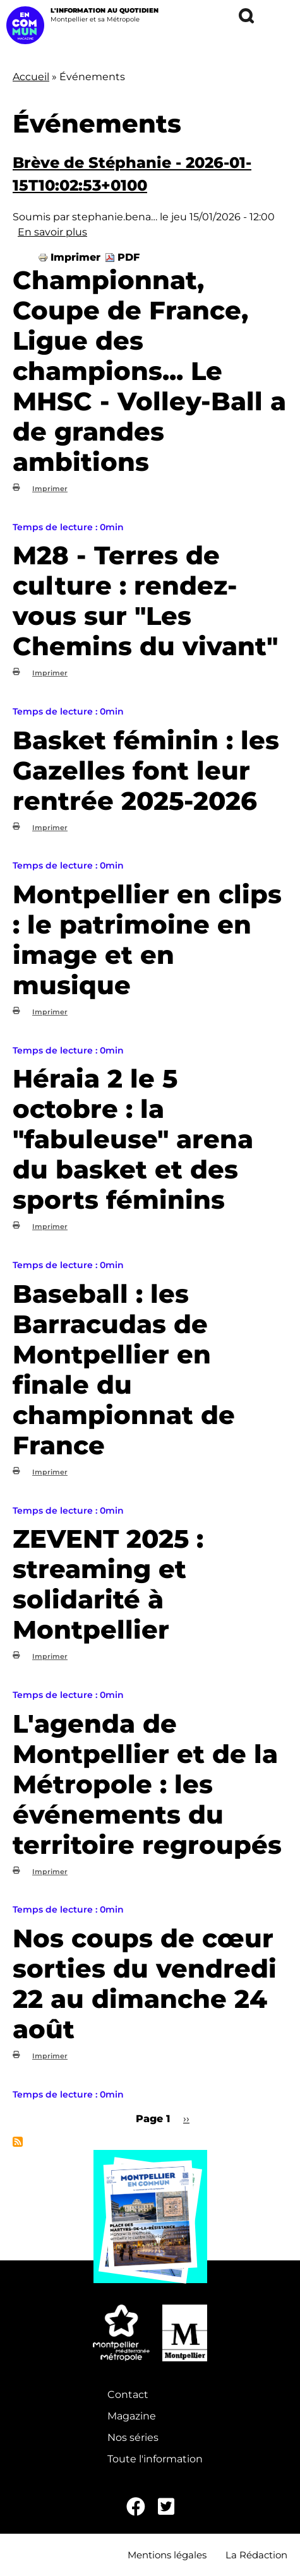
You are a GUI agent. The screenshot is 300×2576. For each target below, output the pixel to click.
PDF (128, 257)
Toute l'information (155, 2459)
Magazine (131, 2416)
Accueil (31, 77)
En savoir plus (52, 232)
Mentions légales (167, 2555)
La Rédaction (256, 2555)
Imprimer (75, 257)
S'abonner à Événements (18, 2142)
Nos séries (133, 2437)
